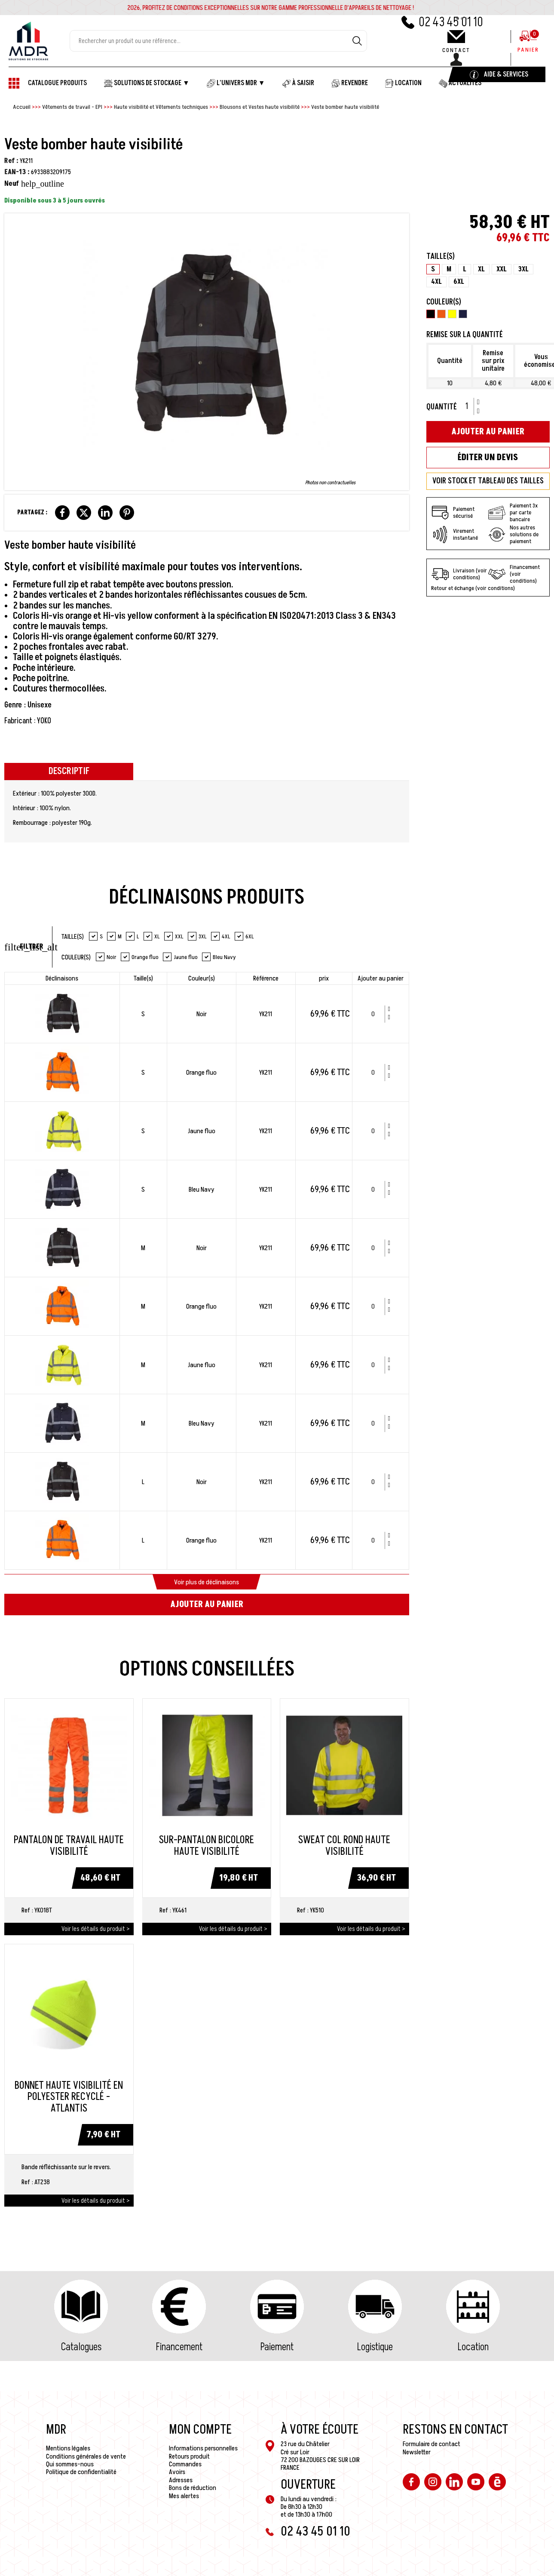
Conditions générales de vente (86, 2456)
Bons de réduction (192, 2488)
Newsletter (417, 2452)
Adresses (181, 2480)
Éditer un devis (488, 458)
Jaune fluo (180, 957)
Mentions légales (68, 2448)
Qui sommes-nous (70, 2464)
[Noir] (430, 315)
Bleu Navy (219, 957)
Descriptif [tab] (69, 771)
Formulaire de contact (431, 2444)
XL (152, 936)
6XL (244, 936)
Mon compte (200, 2430)
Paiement (277, 2347)
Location (473, 2347)
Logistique (375, 2347)
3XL (197, 936)
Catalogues (81, 2347)
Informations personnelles (203, 2448)
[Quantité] (376, 1014)
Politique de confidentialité (81, 2472)
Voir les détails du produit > (95, 1929)
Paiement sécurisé (453, 512)
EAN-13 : (17, 172)
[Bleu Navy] (463, 315)
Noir (106, 957)
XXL (174, 936)
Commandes (185, 2464)
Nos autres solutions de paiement (513, 534)
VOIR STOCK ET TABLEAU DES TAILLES (488, 481)
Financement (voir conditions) (514, 574)
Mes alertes (184, 2496)
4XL (220, 936)
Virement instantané (455, 534)
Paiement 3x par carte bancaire (513, 512)
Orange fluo (140, 957)
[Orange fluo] (441, 315)
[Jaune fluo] (452, 315)
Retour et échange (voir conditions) (473, 588)
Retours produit (189, 2456)
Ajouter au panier (206, 1604)
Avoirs (177, 2472)
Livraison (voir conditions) (459, 574)
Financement (179, 2347)
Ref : (11, 161)
